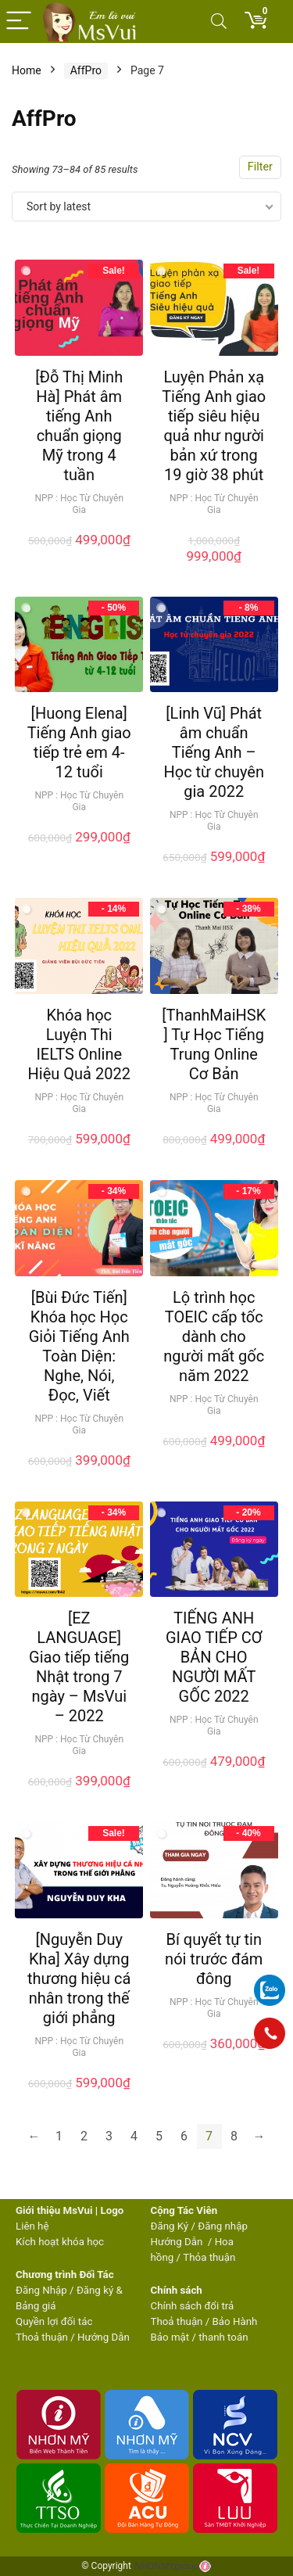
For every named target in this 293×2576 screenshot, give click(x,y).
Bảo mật (170, 2337)
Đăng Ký (171, 2226)
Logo (111, 2210)
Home (26, 70)
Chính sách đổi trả (192, 2306)
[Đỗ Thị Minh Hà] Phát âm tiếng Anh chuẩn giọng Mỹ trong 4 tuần (79, 426)
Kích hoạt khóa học (60, 2242)
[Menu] (19, 21)
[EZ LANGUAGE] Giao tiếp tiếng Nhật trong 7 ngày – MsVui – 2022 (79, 1667)
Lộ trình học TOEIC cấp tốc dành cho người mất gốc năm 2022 (213, 1336)
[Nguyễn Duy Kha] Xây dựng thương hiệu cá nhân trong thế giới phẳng (78, 1978)
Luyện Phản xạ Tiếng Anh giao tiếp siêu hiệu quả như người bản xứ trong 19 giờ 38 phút (214, 426)
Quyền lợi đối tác (54, 2321)
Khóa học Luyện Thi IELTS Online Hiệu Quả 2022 (79, 1044)
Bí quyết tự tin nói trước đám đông (214, 1959)
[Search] (219, 21)
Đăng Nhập (41, 2290)
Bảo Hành (235, 2321)
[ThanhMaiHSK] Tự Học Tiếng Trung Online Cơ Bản (214, 1044)
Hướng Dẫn (178, 2242)
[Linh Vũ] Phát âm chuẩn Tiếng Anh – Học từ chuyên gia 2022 (213, 752)
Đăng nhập (223, 2226)
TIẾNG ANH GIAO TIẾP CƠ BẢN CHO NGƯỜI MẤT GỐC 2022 (214, 1657)
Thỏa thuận (207, 2257)
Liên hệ (32, 2226)
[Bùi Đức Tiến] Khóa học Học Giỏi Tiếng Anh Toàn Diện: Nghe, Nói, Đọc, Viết (79, 1346)
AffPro (86, 70)
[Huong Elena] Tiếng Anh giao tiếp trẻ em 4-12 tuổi (79, 742)
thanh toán (223, 2337)
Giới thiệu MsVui (54, 2210)
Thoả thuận (42, 2337)
